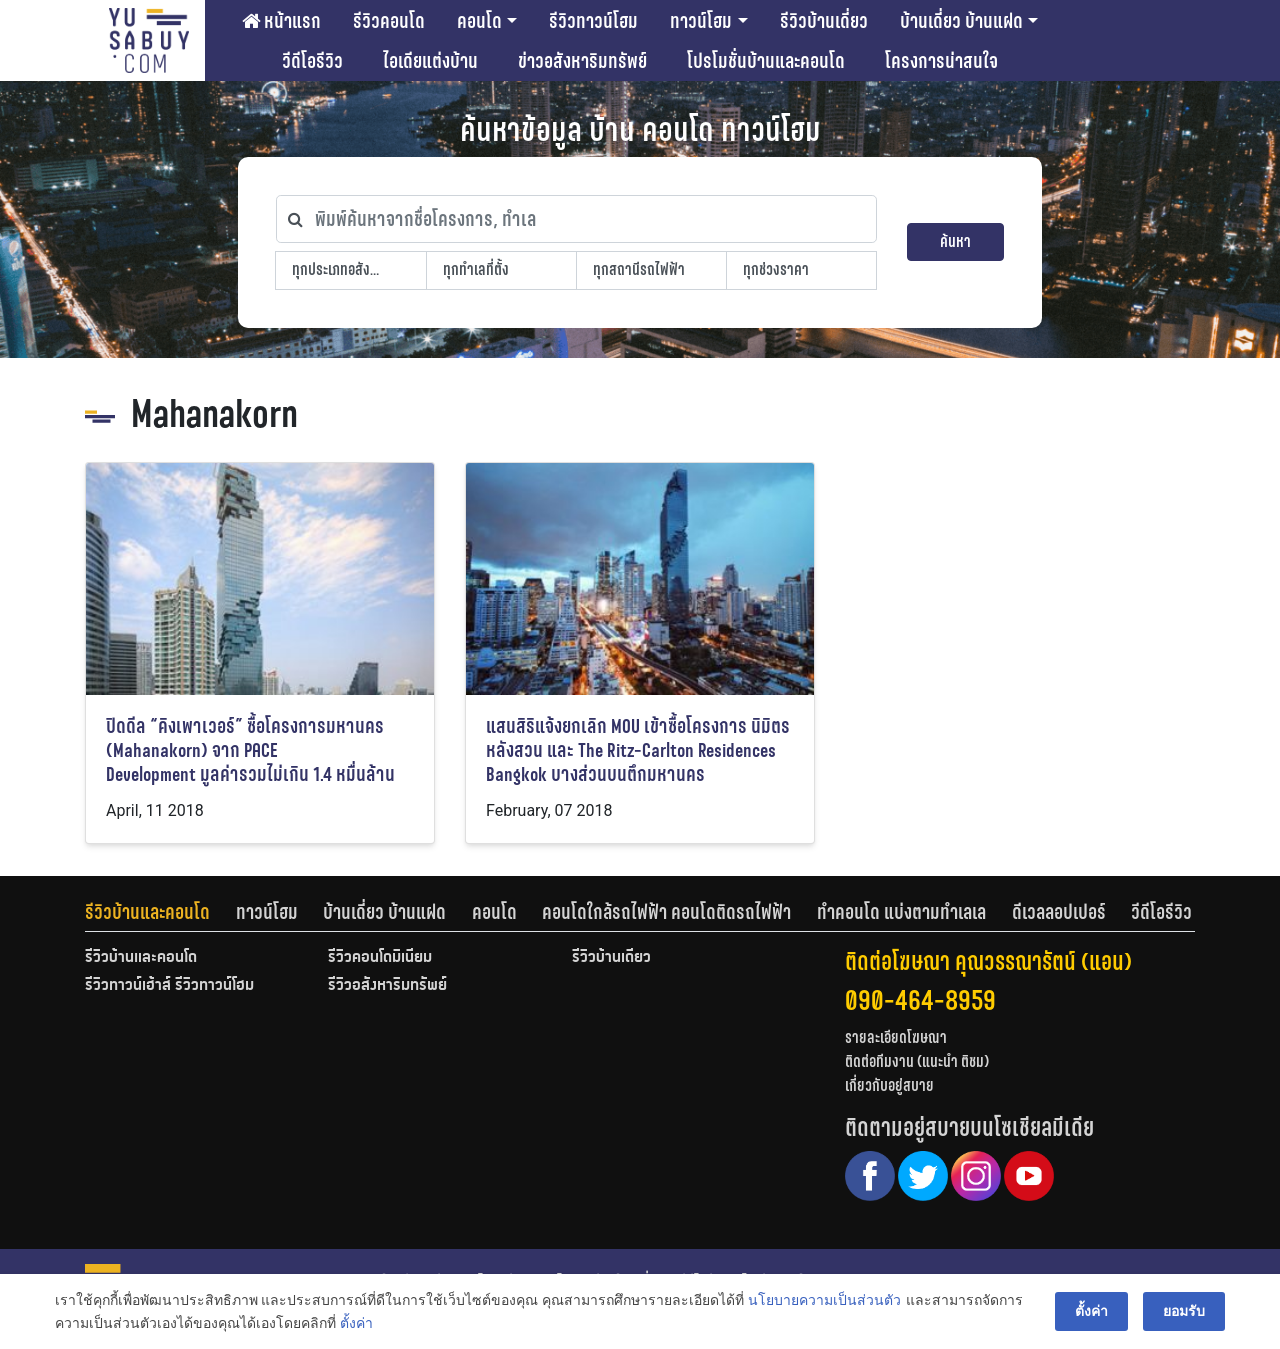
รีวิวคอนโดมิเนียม (380, 958)
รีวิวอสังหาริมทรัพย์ (387, 986)
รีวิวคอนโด (389, 21)
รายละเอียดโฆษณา (896, 1037)
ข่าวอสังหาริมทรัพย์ (582, 61)
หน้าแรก (281, 21)
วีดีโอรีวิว (312, 61)
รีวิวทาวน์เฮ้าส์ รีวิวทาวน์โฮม (169, 986)
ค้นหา (955, 241)
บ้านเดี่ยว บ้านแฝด (961, 21)
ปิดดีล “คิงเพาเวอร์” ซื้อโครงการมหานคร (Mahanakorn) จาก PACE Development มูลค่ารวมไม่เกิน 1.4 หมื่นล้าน (250, 750)
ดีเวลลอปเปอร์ (1059, 912)
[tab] (160, 912)
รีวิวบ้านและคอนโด (147, 912)
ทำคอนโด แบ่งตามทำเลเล (901, 912)
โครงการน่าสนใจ (941, 61)
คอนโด (479, 21)
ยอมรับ (1184, 1311)
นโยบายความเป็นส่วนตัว (824, 1300)
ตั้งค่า (356, 1323)
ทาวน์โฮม (701, 21)
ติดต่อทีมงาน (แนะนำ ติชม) (917, 1061)
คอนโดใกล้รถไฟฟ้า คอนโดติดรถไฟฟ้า (666, 912)
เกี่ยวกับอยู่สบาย (889, 1085)
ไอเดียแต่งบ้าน (430, 61)
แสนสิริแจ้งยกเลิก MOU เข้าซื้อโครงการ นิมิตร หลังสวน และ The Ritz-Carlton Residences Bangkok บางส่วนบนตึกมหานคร (638, 750)
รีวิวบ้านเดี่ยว (824, 21)
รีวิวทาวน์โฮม (593, 21)
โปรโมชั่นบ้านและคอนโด (766, 61)
